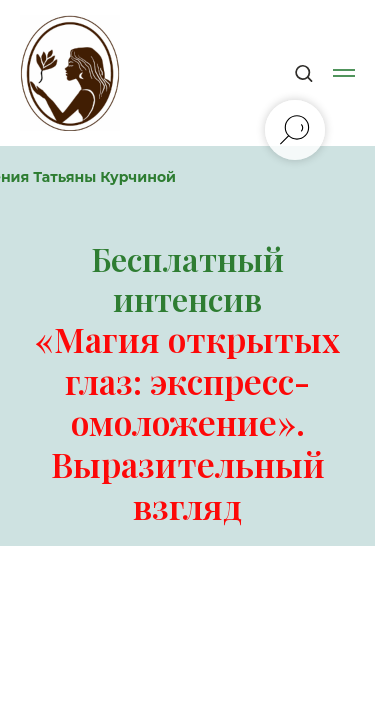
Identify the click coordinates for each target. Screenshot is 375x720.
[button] (303, 72)
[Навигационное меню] (344, 73)
